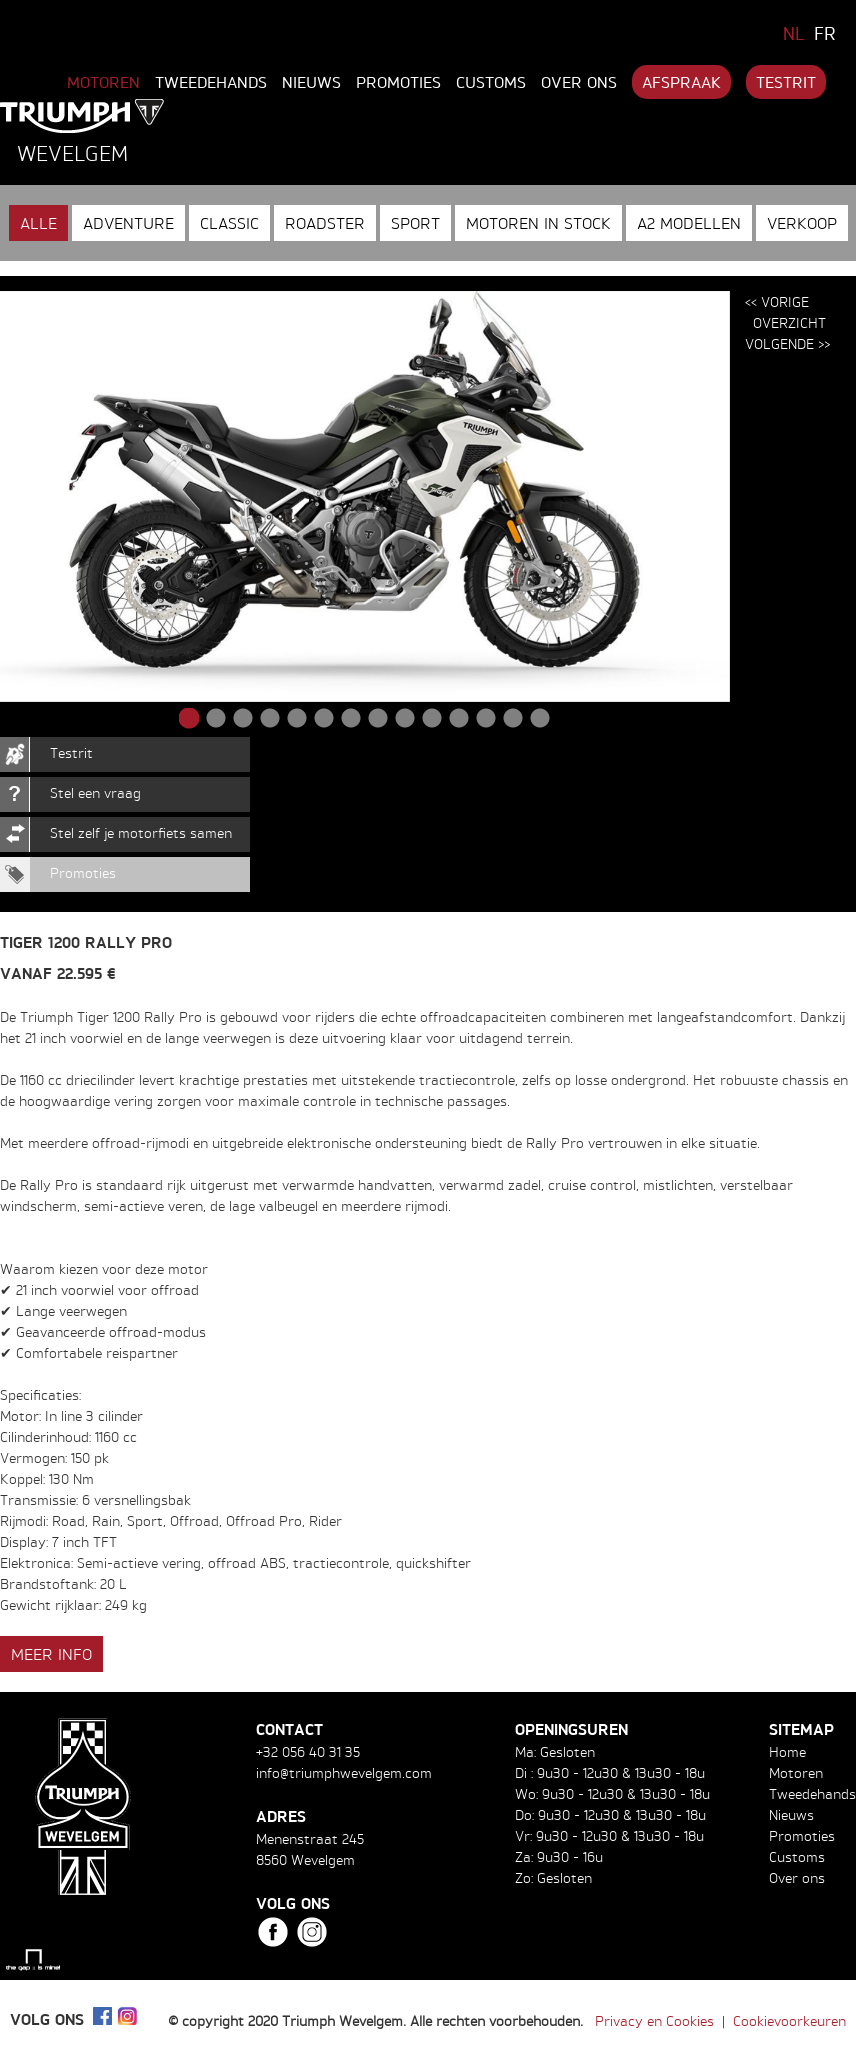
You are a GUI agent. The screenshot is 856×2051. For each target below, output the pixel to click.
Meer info (51, 1654)
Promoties (398, 82)
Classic (229, 223)
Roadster (325, 223)
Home (787, 1751)
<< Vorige (777, 301)
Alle (38, 223)
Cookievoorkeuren (789, 2020)
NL (794, 33)
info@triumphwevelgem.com (344, 1772)
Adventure (128, 223)
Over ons (579, 82)
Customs (491, 82)
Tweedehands (211, 82)
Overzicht (789, 322)
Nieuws (311, 82)
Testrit (786, 82)
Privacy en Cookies (654, 2020)
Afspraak (681, 82)
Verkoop (802, 223)
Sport (415, 223)
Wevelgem (72, 153)
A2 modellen (689, 223)
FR (825, 33)
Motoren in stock (538, 223)
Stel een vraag (95, 792)
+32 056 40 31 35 (308, 1751)
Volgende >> (787, 343)
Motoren (103, 82)
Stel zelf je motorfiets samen (141, 832)
